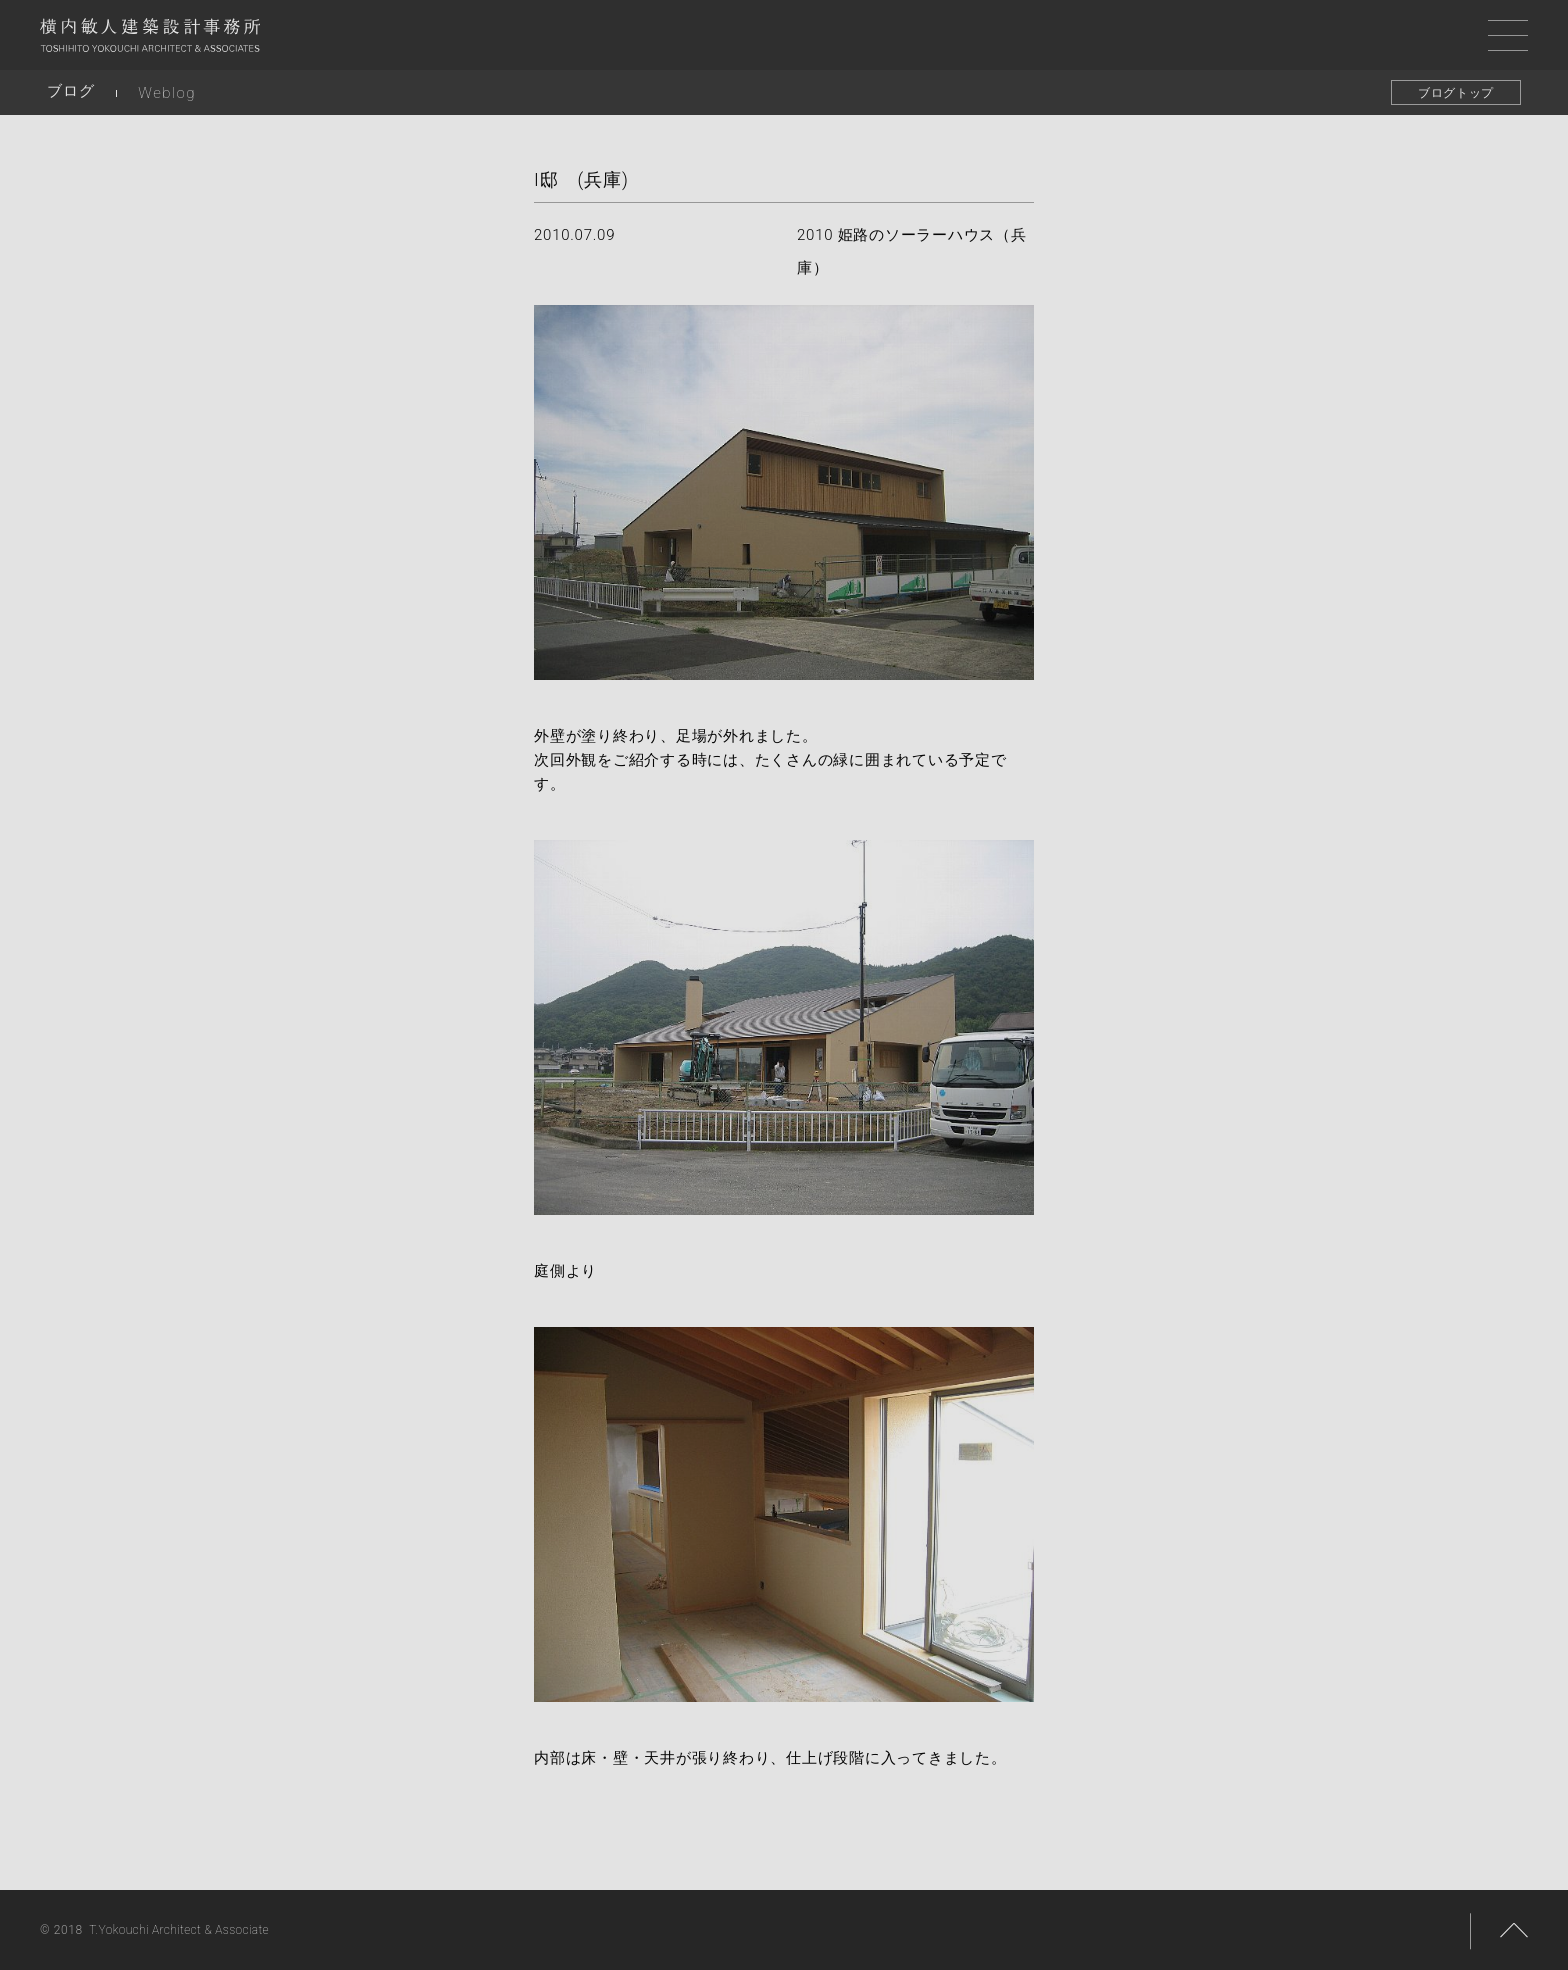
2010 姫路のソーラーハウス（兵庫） (912, 251)
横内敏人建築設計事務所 (150, 40)
